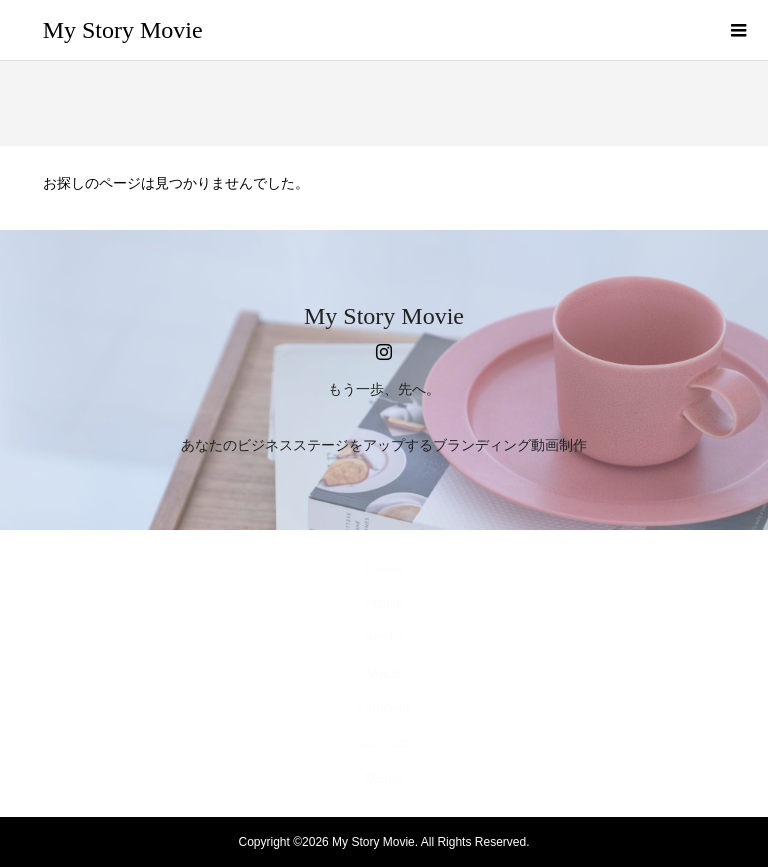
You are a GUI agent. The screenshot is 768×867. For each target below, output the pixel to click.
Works (383, 638)
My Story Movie (123, 30)
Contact (384, 743)
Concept (384, 708)
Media (384, 778)
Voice (384, 673)
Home (383, 568)
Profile (384, 603)
